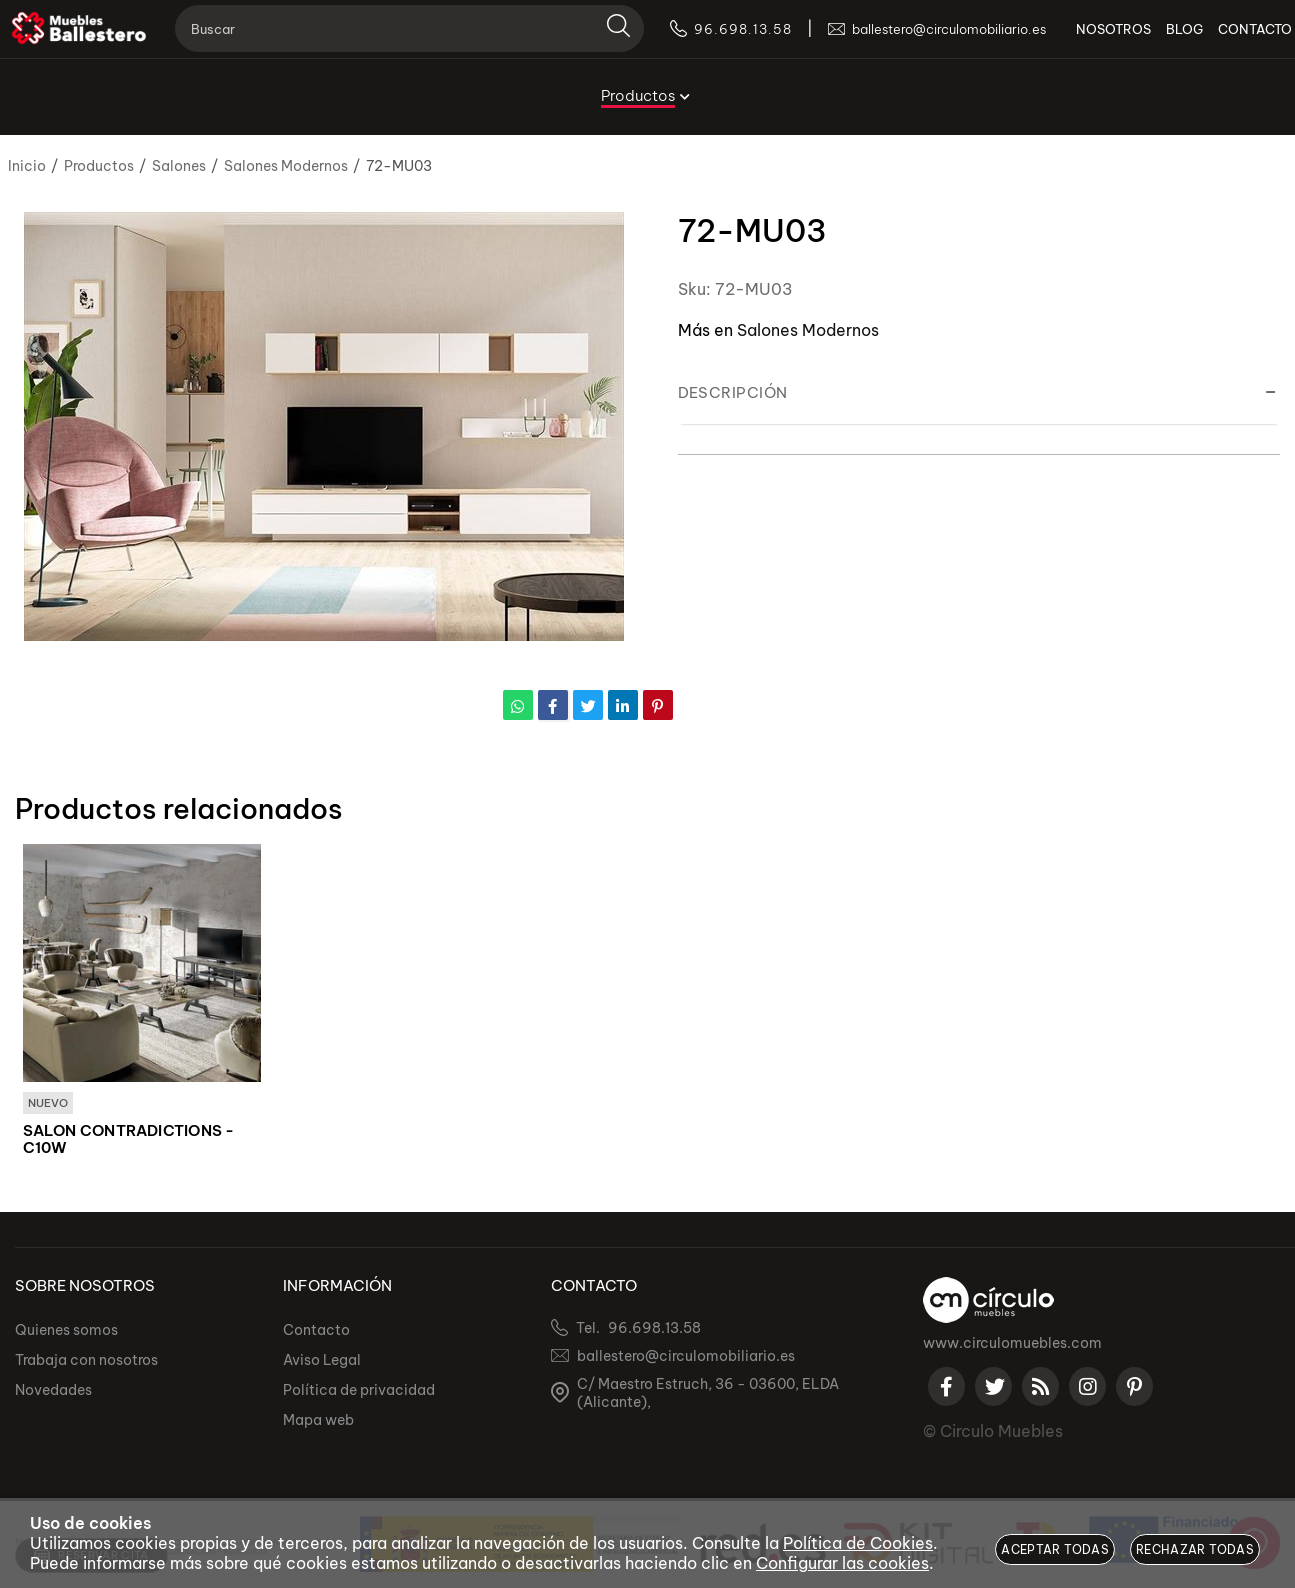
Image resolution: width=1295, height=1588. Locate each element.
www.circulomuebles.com (1012, 1344)
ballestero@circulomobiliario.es (686, 1357)
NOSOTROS (1086, 40)
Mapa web (318, 1421)
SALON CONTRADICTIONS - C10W (129, 1140)
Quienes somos (66, 1331)
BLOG (1157, 40)
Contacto (316, 1331)
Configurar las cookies (842, 1563)
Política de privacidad (359, 1391)
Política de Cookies (858, 1543)
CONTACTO (1228, 40)
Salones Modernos (808, 330)
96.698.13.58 (654, 1329)
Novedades (53, 1391)
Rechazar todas (1195, 1549)
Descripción (733, 392)
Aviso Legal (322, 1361)
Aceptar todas (1055, 1549)
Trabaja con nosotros (86, 1361)
